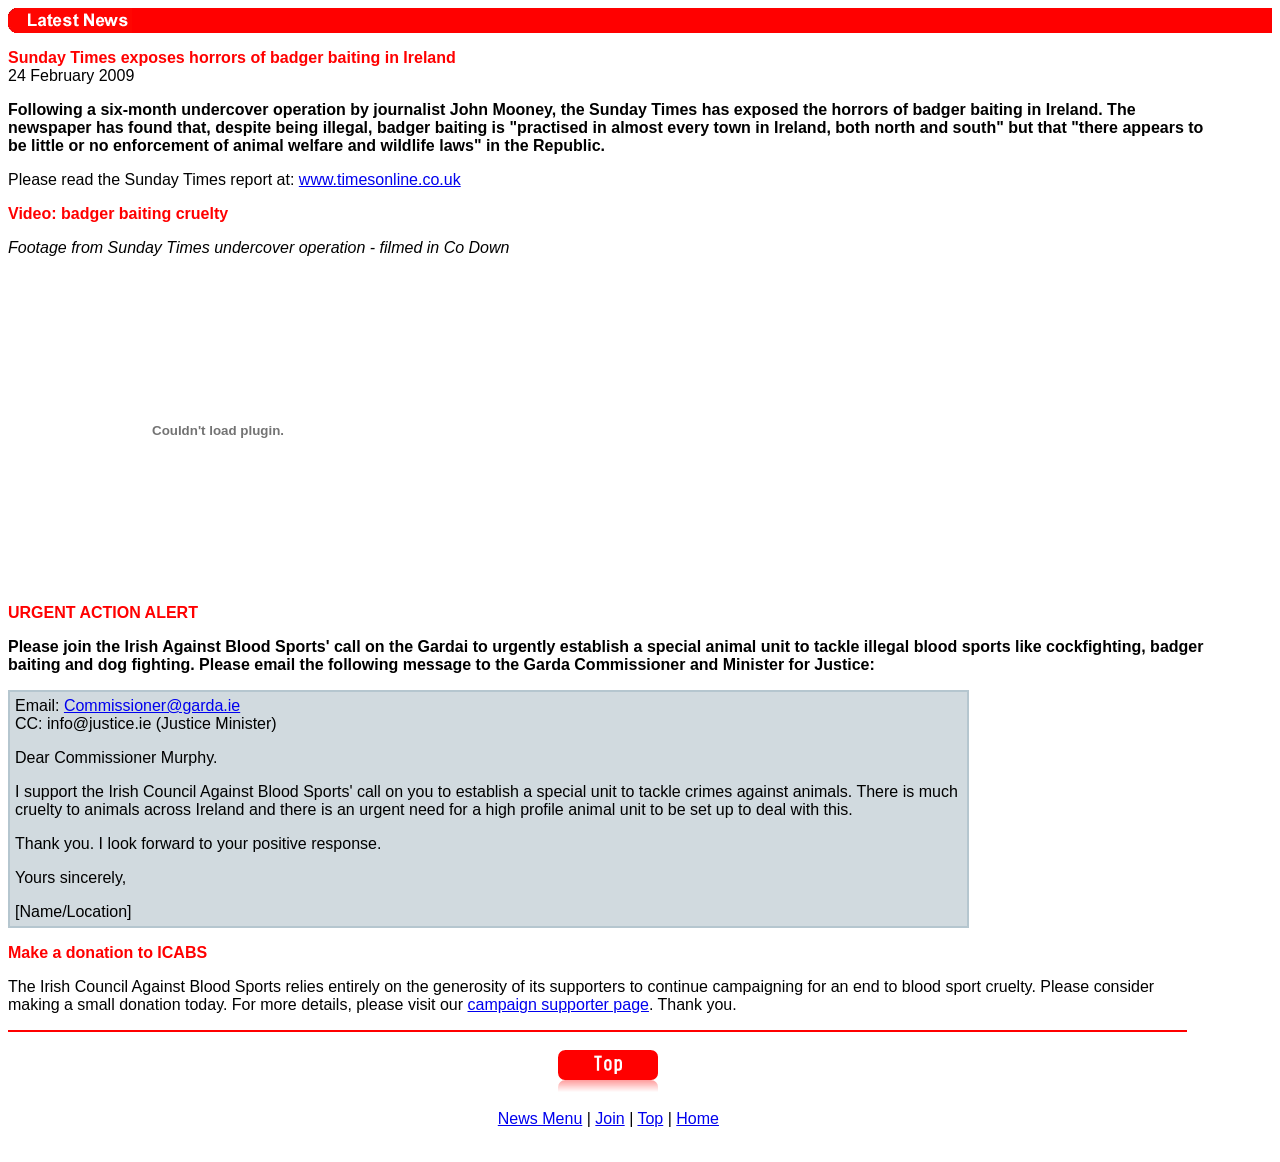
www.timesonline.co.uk (380, 179)
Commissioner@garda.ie (152, 705)
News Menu (540, 1118)
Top (650, 1118)
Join (609, 1118)
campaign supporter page (557, 1004)
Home (697, 1118)
